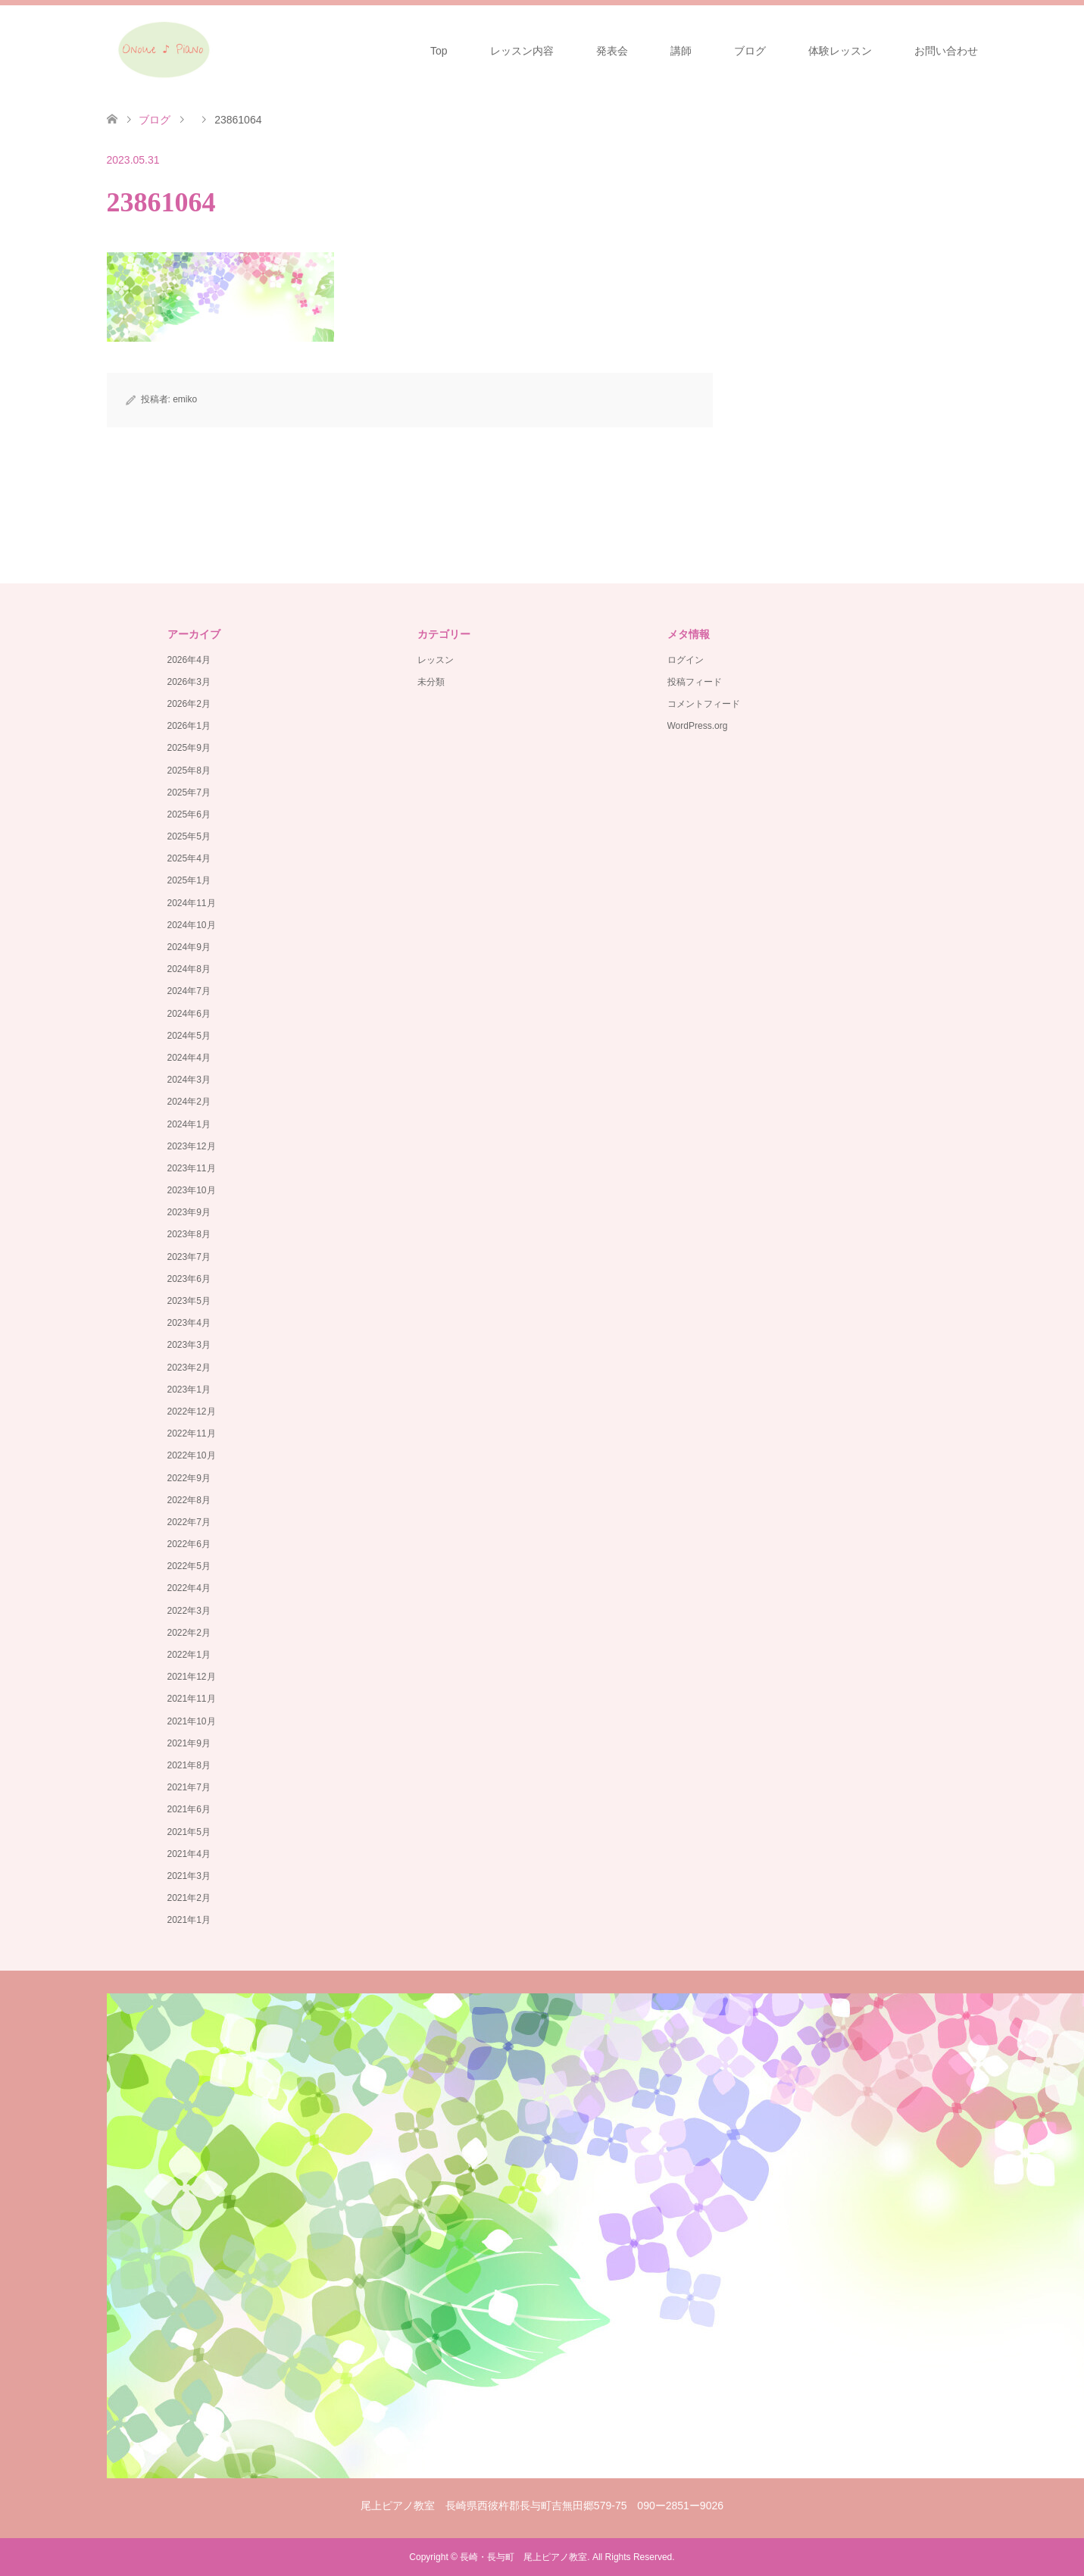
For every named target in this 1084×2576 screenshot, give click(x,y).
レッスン (435, 660)
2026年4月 (189, 660)
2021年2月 (189, 1898)
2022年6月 (189, 1544)
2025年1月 (189, 880)
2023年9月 (189, 1212)
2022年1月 (189, 1654)
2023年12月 (191, 1146)
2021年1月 (189, 1920)
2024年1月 (189, 1124)
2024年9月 (189, 947)
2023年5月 (189, 1301)
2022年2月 (189, 1632)
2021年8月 (189, 1765)
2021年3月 (189, 1876)
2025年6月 (189, 814)
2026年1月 (189, 726)
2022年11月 (191, 1433)
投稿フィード (694, 682)
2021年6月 (189, 1809)
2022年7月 (189, 1522)
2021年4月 (189, 1854)
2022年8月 (189, 1500)
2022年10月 (191, 1455)
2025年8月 (189, 770)
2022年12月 (191, 1411)
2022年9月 (189, 1478)
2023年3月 (189, 1345)
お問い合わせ (946, 51)
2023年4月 (189, 1323)
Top (439, 51)
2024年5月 (189, 1035)
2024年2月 (189, 1101)
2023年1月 (189, 1389)
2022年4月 (189, 1588)
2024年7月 (189, 991)
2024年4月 (189, 1057)
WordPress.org (697, 726)
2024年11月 (191, 903)
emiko (185, 399)
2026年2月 (189, 704)
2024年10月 (191, 925)
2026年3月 (189, 682)
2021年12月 (191, 1676)
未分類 (431, 682)
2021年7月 (189, 1787)
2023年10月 (191, 1190)
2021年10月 (191, 1721)
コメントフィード (703, 704)
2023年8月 (189, 1234)
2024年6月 (189, 1013)
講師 (681, 51)
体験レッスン (840, 51)
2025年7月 (189, 792)
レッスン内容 (522, 51)
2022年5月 (189, 1566)
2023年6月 (189, 1279)
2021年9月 (189, 1743)
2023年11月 (191, 1168)
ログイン (685, 660)
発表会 (612, 51)
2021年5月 (189, 1832)
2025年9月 (189, 747)
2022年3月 (189, 1610)
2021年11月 (191, 1698)
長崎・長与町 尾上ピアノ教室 (523, 2557)
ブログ (750, 51)
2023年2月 (189, 1367)
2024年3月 (189, 1079)
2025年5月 (189, 836)
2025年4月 (189, 858)
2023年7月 (189, 1257)
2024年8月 (189, 969)
